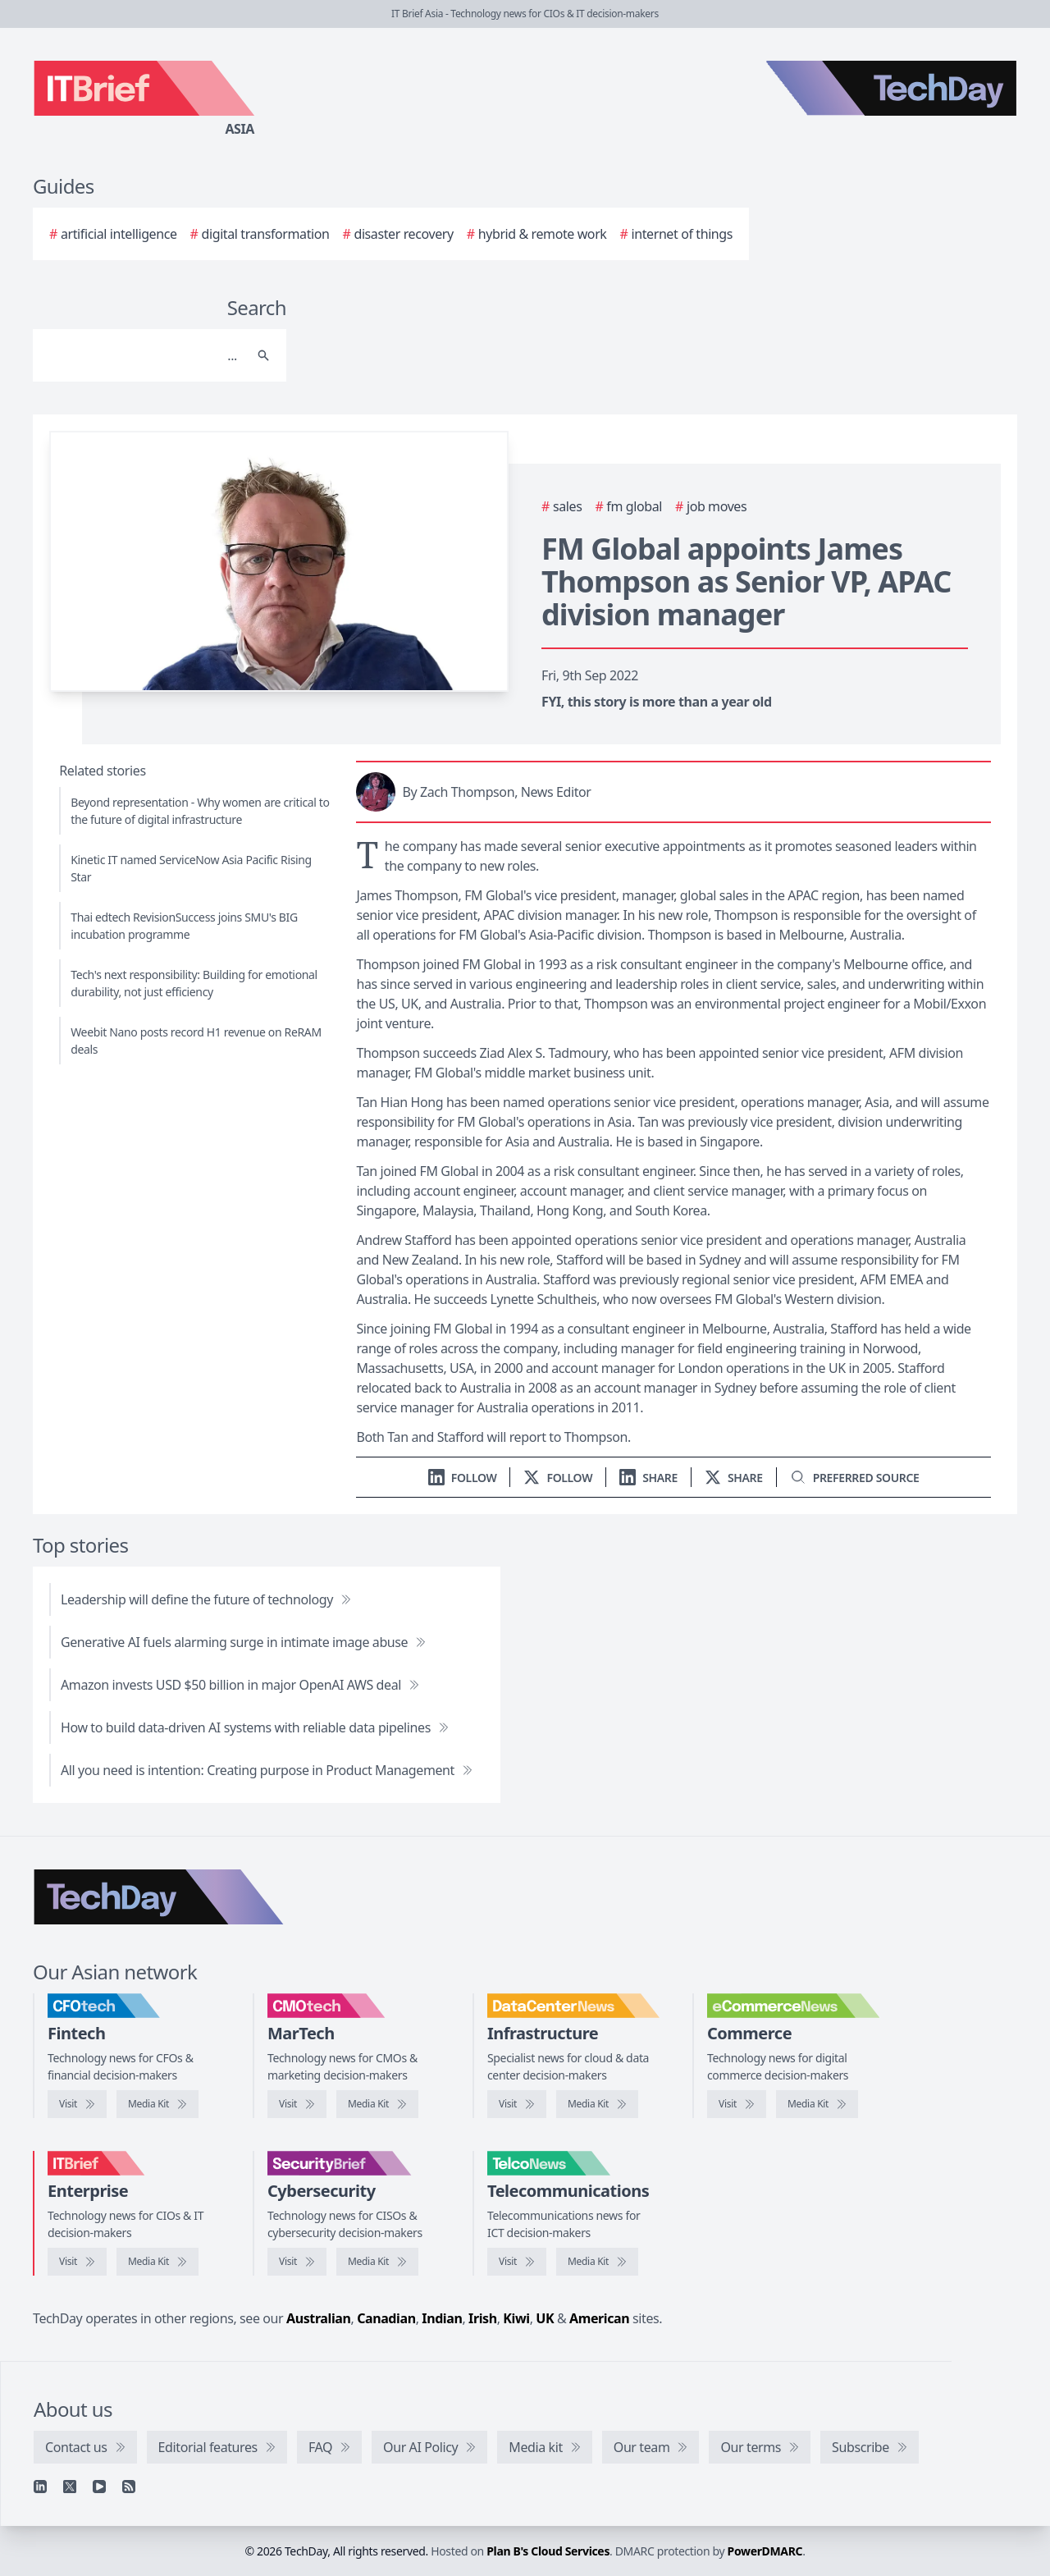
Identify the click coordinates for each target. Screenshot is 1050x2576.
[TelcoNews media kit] (597, 2262)
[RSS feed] (128, 2486)
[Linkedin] (40, 2486)
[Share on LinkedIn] (648, 1477)
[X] (69, 2486)
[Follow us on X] (557, 1477)
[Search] (143, 355)
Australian (318, 2318)
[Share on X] (734, 1477)
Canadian (386, 2318)
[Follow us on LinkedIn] (462, 1477)
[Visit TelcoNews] (516, 2262)
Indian (442, 2318)
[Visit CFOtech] (77, 2104)
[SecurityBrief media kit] (377, 2262)
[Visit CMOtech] (296, 2104)
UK (545, 2318)
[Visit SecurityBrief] (296, 2262)
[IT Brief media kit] (157, 2262)
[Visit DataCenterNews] (516, 2104)
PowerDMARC (765, 2551)
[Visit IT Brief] (77, 2262)
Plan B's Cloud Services (547, 2551)
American (599, 2318)
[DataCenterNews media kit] (597, 2104)
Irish (482, 2318)
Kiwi (516, 2318)
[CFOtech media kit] (157, 2104)
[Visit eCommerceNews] (736, 2104)
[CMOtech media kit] (377, 2104)
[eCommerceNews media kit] (817, 2104)
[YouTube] (99, 2486)
